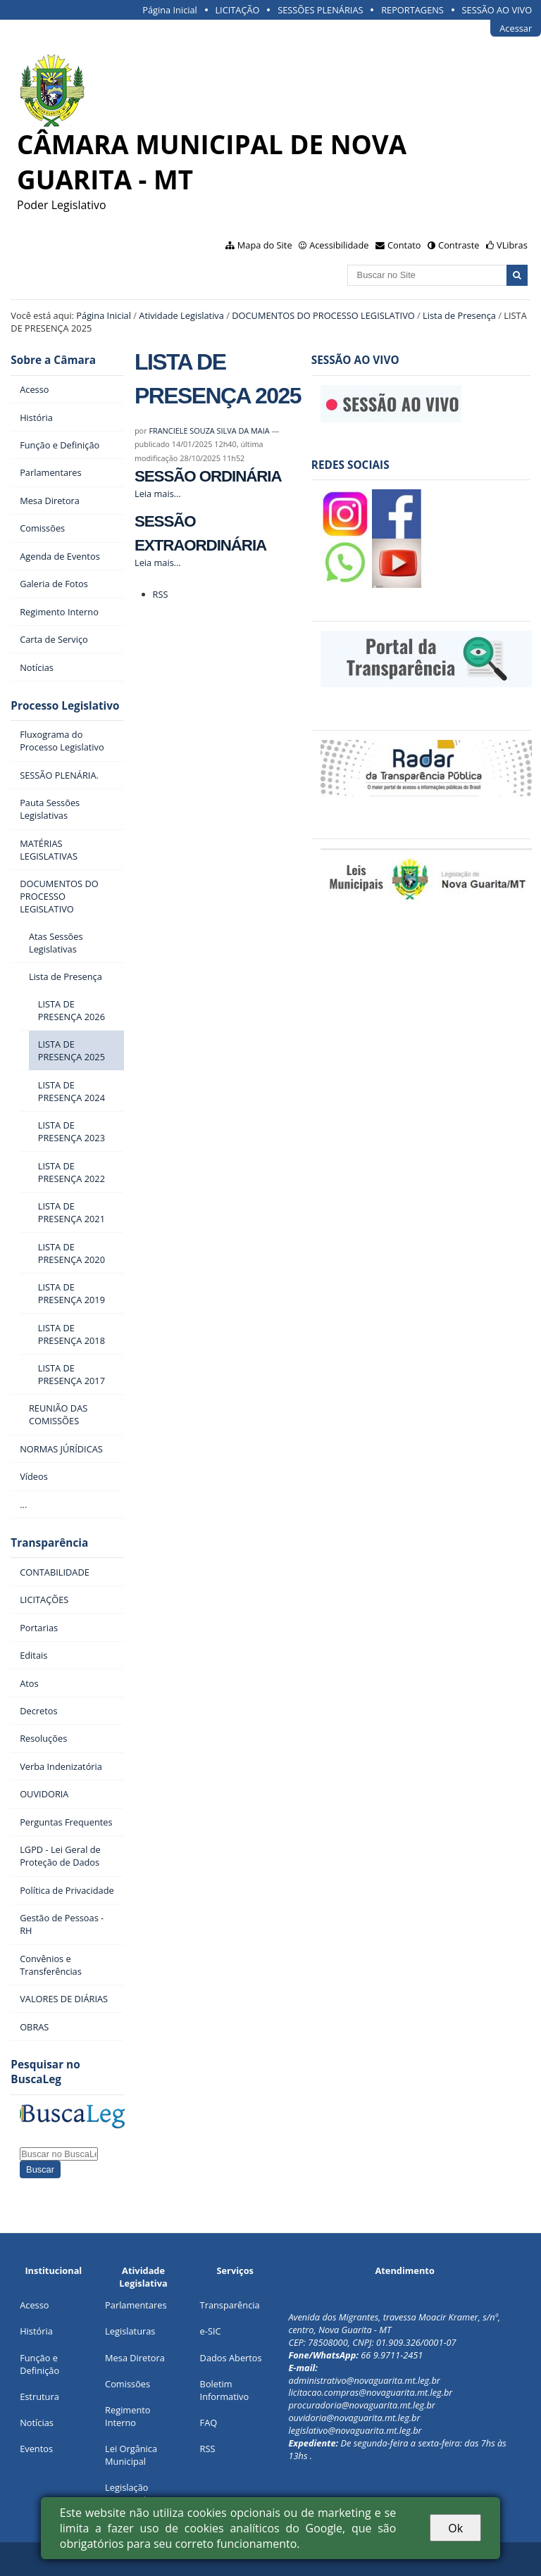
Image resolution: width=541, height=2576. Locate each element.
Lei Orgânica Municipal (131, 2455)
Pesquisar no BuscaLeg (45, 2072)
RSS (160, 594)
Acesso (34, 2305)
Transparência (49, 1542)
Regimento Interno (127, 2416)
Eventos (36, 2448)
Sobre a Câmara (53, 360)
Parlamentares (135, 2305)
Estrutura (39, 2396)
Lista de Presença (459, 315)
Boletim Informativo (224, 2390)
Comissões (127, 2383)
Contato (404, 245)
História (36, 2331)
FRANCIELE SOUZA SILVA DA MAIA (209, 430)
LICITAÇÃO (237, 10)
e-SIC (210, 2331)
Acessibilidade (338, 245)
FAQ (209, 2422)
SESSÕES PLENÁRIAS (320, 10)
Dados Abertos (231, 2357)
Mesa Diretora (135, 2357)
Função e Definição (39, 2364)
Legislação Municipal (126, 2493)
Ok (455, 2528)
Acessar (515, 28)
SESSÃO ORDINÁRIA (208, 476)
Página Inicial (169, 10)
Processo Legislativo (65, 705)
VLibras (512, 245)
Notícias (37, 2422)
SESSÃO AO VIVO (497, 10)
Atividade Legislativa (181, 315)
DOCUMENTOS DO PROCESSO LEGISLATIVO (323, 315)
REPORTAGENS (412, 10)
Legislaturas (130, 2331)
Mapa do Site (264, 245)
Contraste (458, 245)
